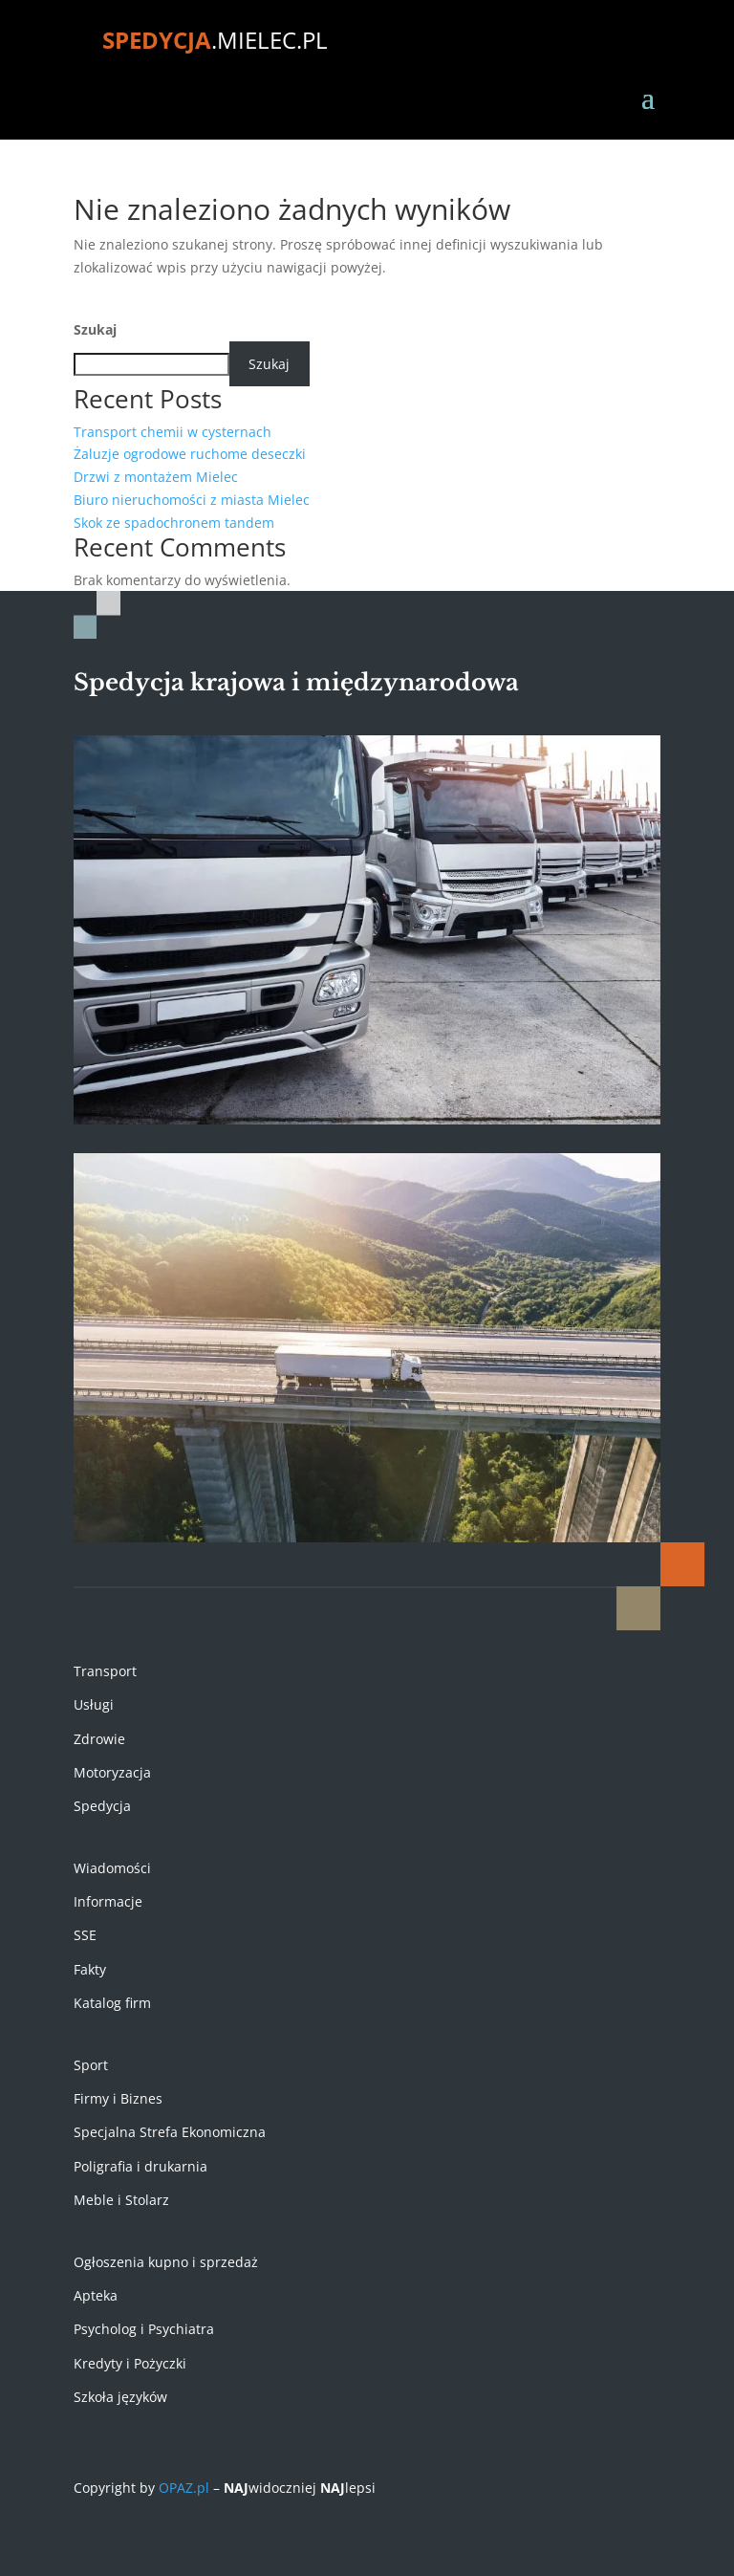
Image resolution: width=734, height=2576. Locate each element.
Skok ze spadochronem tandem (174, 522)
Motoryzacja (112, 1772)
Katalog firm (112, 2003)
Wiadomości (112, 1868)
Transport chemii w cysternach (172, 432)
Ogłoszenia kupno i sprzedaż (166, 2262)
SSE (85, 1935)
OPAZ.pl (184, 2487)
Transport (105, 1671)
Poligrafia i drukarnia (140, 2166)
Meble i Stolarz (121, 2200)
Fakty (90, 1969)
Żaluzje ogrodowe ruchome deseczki (190, 454)
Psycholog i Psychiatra (144, 2329)
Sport (91, 2065)
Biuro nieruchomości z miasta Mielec (192, 500)
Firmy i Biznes (118, 2098)
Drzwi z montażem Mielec (156, 477)
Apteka (96, 2295)
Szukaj (95, 329)
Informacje (108, 1901)
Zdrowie (99, 1739)
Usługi (94, 1704)
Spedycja (102, 1806)
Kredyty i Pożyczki (130, 2363)
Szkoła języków (120, 2397)
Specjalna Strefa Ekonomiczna (170, 2132)
